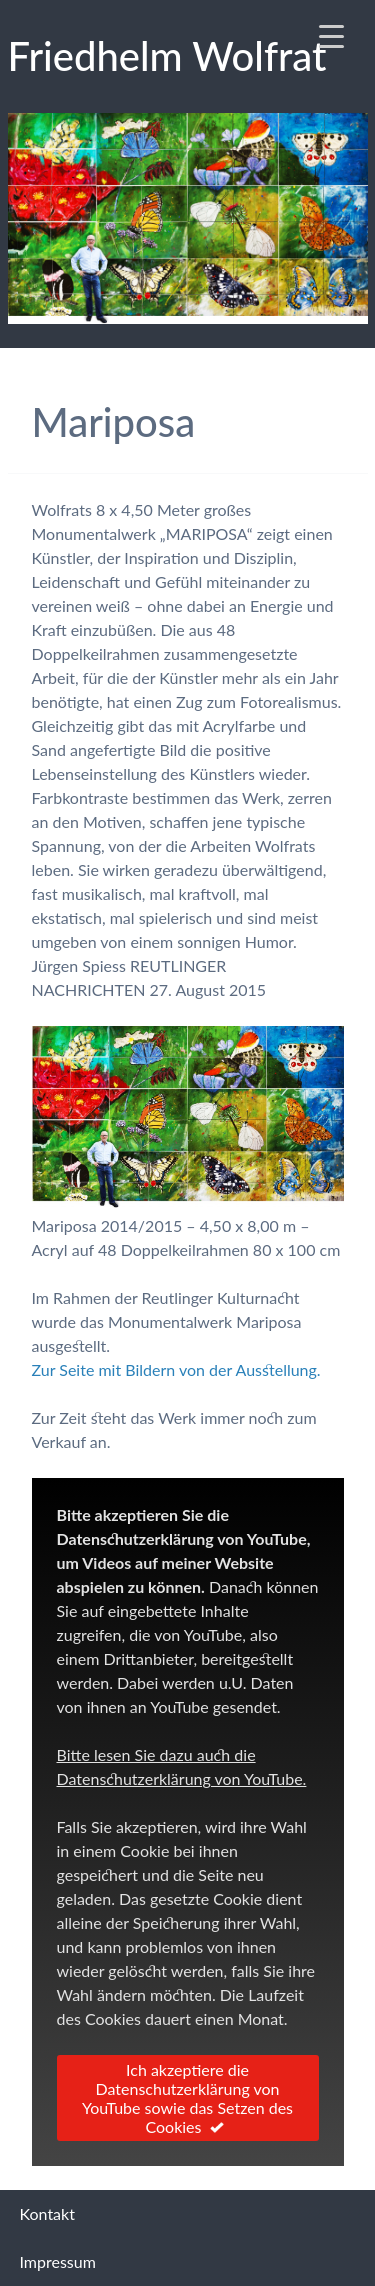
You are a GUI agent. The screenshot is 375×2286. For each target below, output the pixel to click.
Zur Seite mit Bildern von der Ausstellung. (176, 1369)
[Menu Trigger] (331, 35)
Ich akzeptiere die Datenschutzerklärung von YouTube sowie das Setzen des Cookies (187, 2098)
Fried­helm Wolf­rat (167, 56)
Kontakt (47, 2213)
